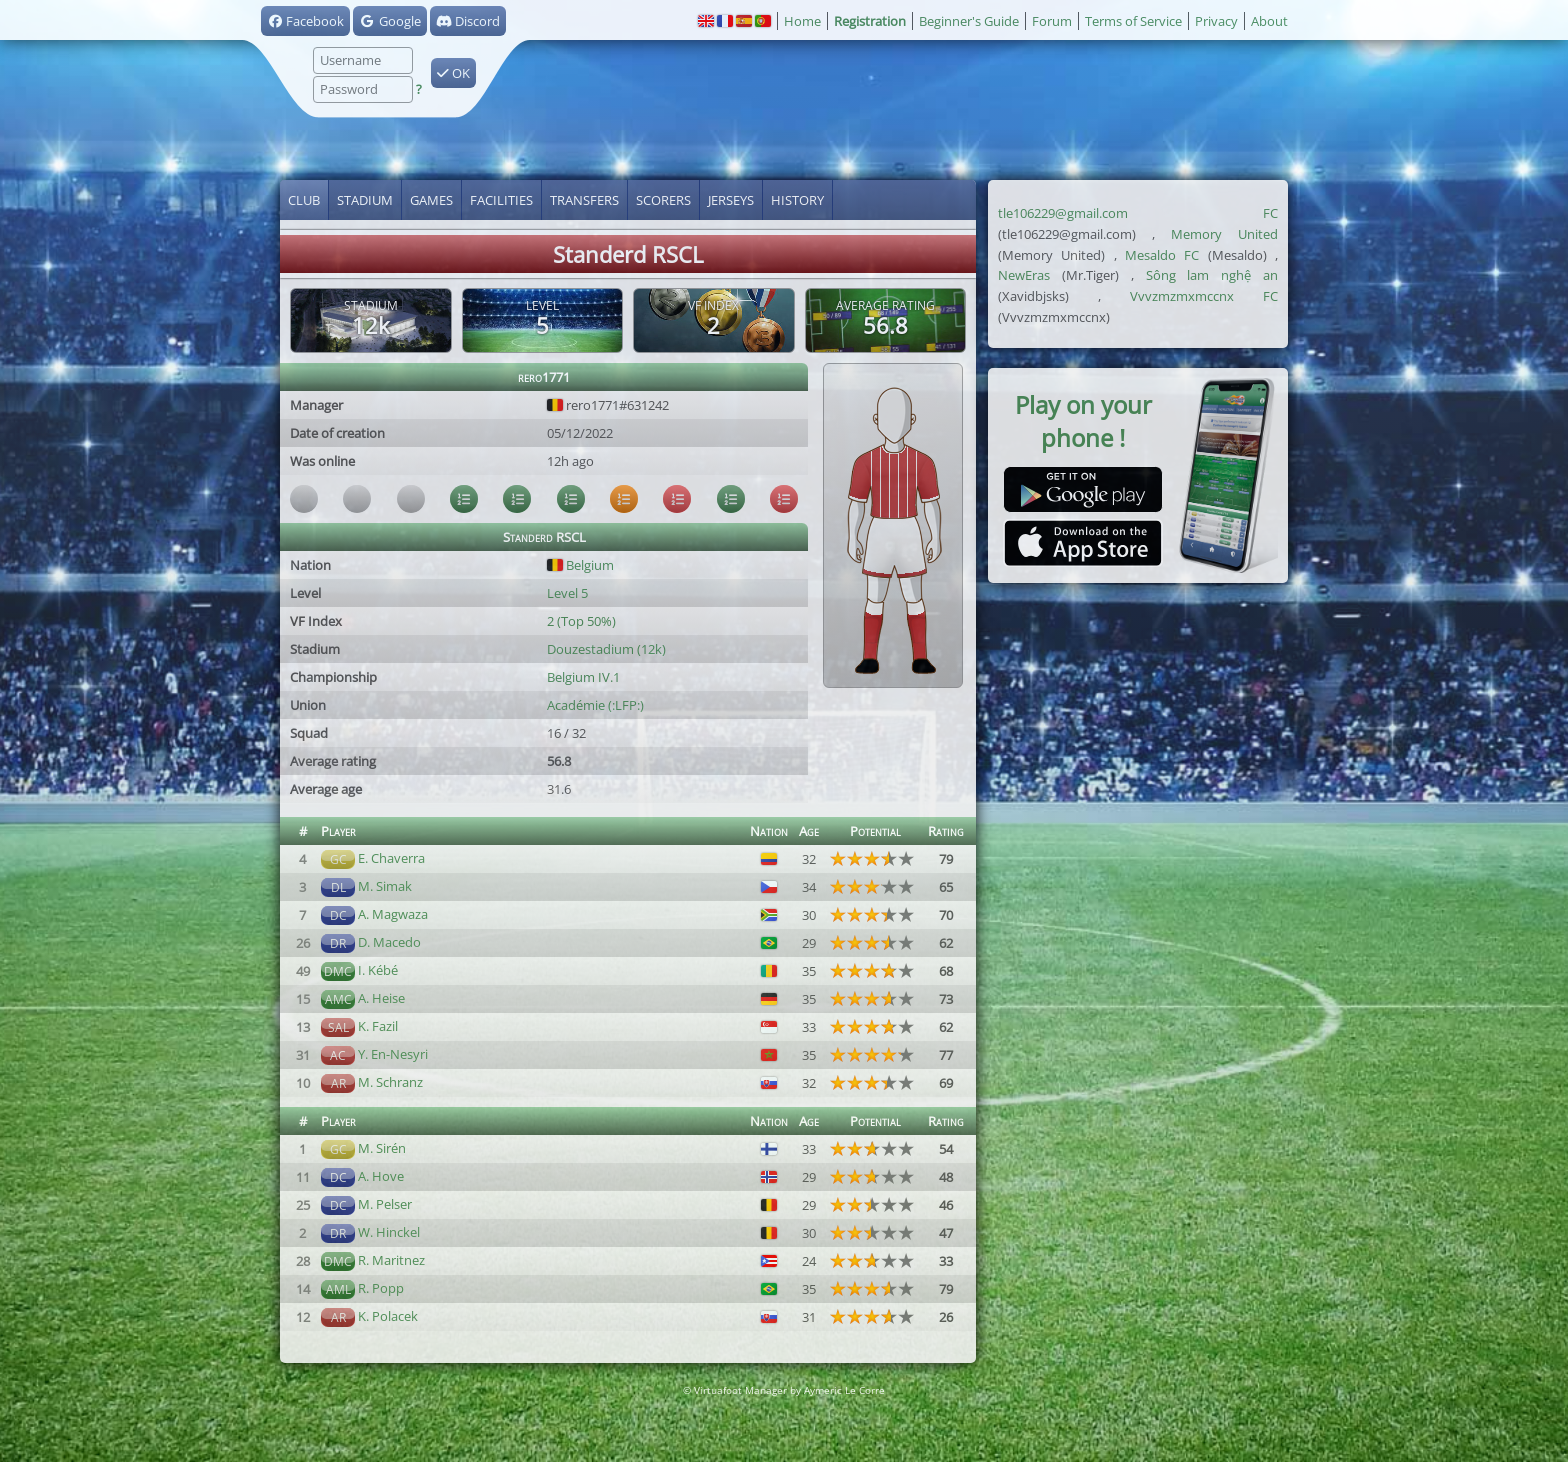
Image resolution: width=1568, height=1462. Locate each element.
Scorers (663, 200)
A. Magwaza (393, 914)
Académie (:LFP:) (595, 705)
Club (304, 200)
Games (431, 200)
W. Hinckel (389, 1232)
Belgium (580, 565)
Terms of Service (1133, 21)
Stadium (365, 200)
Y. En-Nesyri (393, 1054)
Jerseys (731, 200)
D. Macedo (389, 942)
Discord (468, 21)
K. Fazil (378, 1026)
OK (453, 73)
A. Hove (381, 1176)
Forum (1052, 21)
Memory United (1224, 234)
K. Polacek (388, 1316)
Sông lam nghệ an (1212, 275)
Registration (870, 21)
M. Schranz (390, 1082)
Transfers (584, 200)
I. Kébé (378, 970)
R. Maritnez (391, 1260)
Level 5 (567, 593)
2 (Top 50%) (581, 621)
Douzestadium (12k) (606, 649)
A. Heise (381, 998)
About (1269, 21)
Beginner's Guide (969, 21)
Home (802, 21)
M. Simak (385, 886)
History (797, 200)
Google (389, 21)
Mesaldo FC (1162, 255)
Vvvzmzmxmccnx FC (1204, 296)
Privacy (1216, 21)
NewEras (1024, 275)
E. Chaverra (391, 858)
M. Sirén (382, 1148)
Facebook (305, 21)
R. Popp (381, 1288)
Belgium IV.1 (583, 677)
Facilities (501, 200)
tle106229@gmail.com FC (1138, 213)
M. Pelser (385, 1204)
